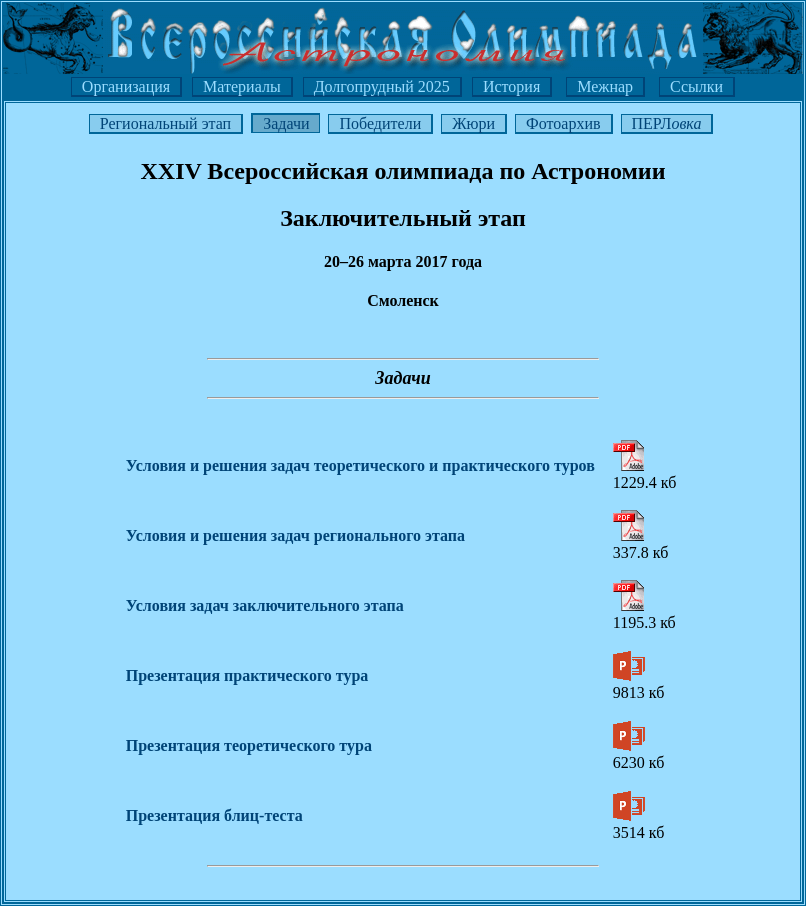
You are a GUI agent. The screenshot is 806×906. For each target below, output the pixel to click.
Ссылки (696, 86)
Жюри (473, 123)
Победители (380, 123)
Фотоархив (563, 123)
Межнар (605, 86)
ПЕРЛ (667, 123)
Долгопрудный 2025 (382, 86)
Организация (126, 86)
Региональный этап (165, 123)
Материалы (242, 86)
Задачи (286, 123)
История (511, 86)
